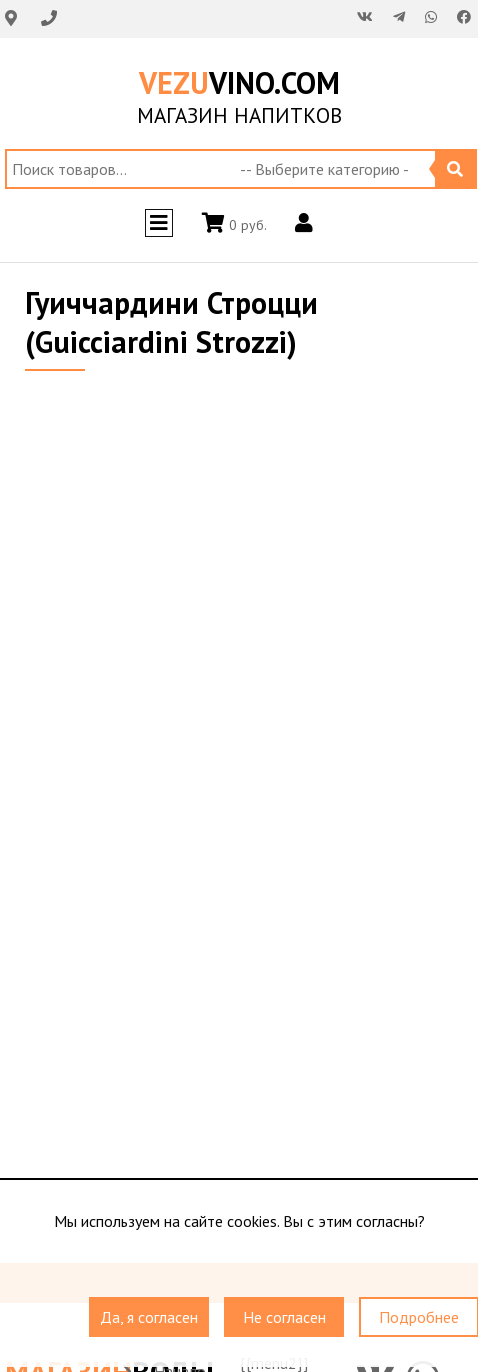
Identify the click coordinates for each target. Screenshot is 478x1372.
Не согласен (284, 1318)
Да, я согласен (149, 1318)
